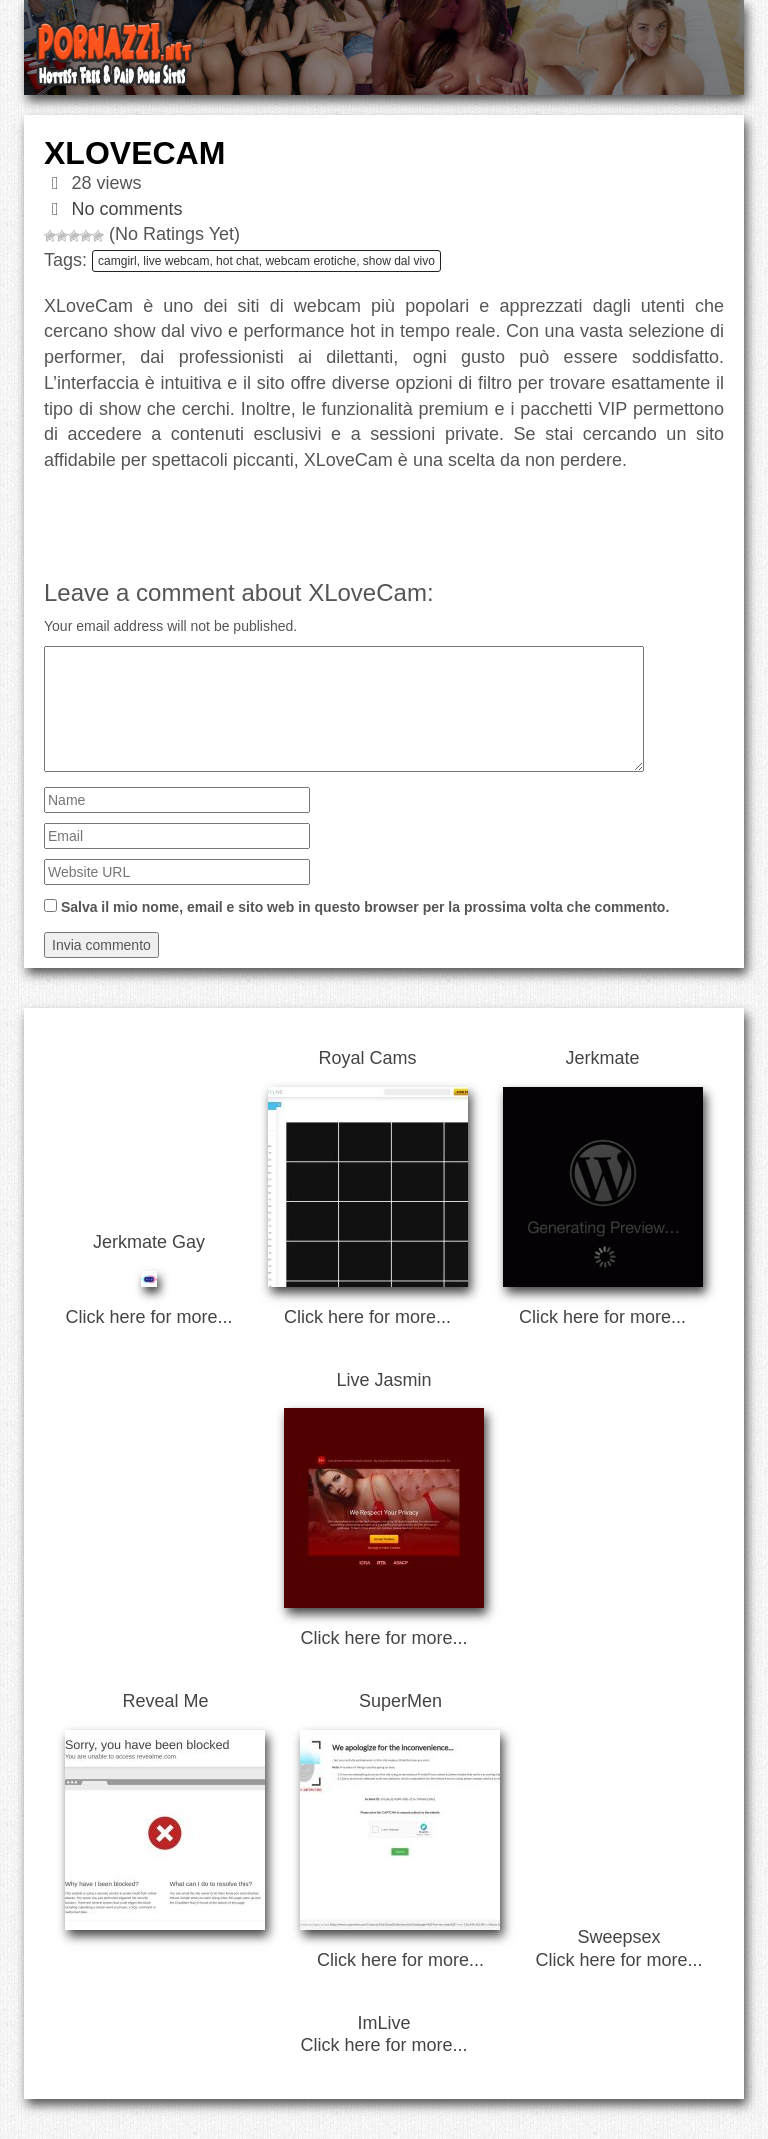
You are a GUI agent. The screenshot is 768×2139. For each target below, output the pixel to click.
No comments (127, 209)
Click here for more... (148, 1317)
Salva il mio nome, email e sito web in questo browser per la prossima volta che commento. (365, 907)
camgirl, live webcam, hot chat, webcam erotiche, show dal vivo (266, 261)
